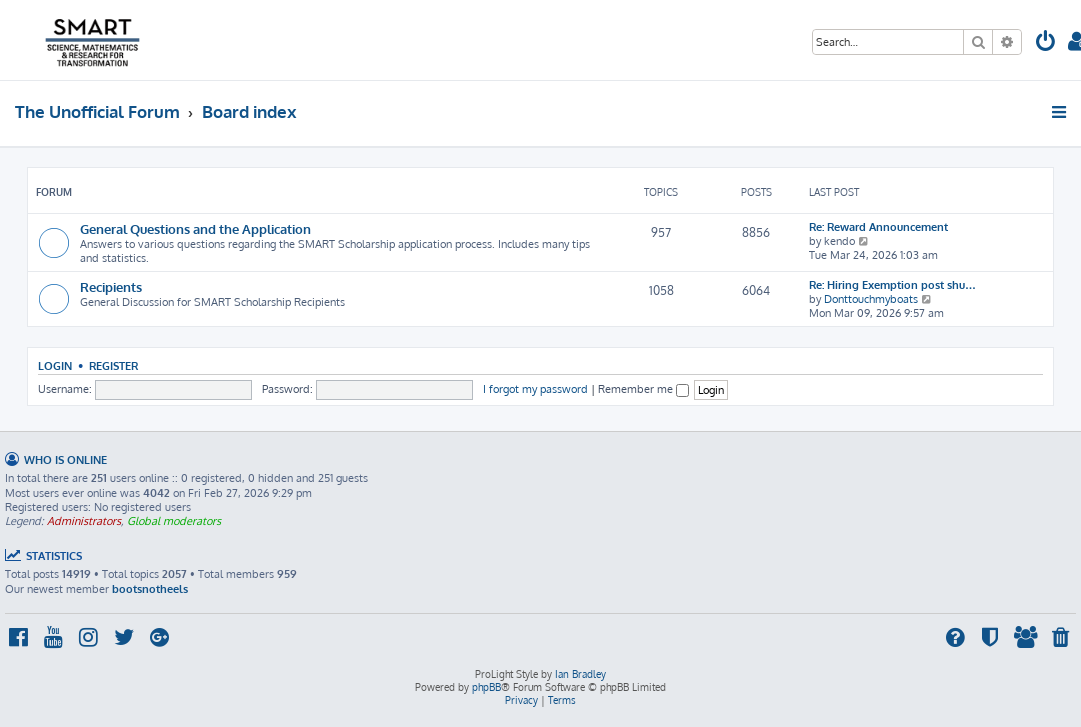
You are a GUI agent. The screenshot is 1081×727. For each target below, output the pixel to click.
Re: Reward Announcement (878, 227)
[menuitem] (1046, 43)
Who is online (65, 459)
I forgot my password (535, 389)
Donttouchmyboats (871, 299)
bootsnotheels (150, 589)
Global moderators (174, 521)
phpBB (486, 687)
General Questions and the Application (195, 228)
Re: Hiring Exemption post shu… (892, 285)
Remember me (643, 389)
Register (113, 365)
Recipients (111, 286)
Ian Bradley (580, 674)
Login (55, 365)
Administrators (84, 521)
